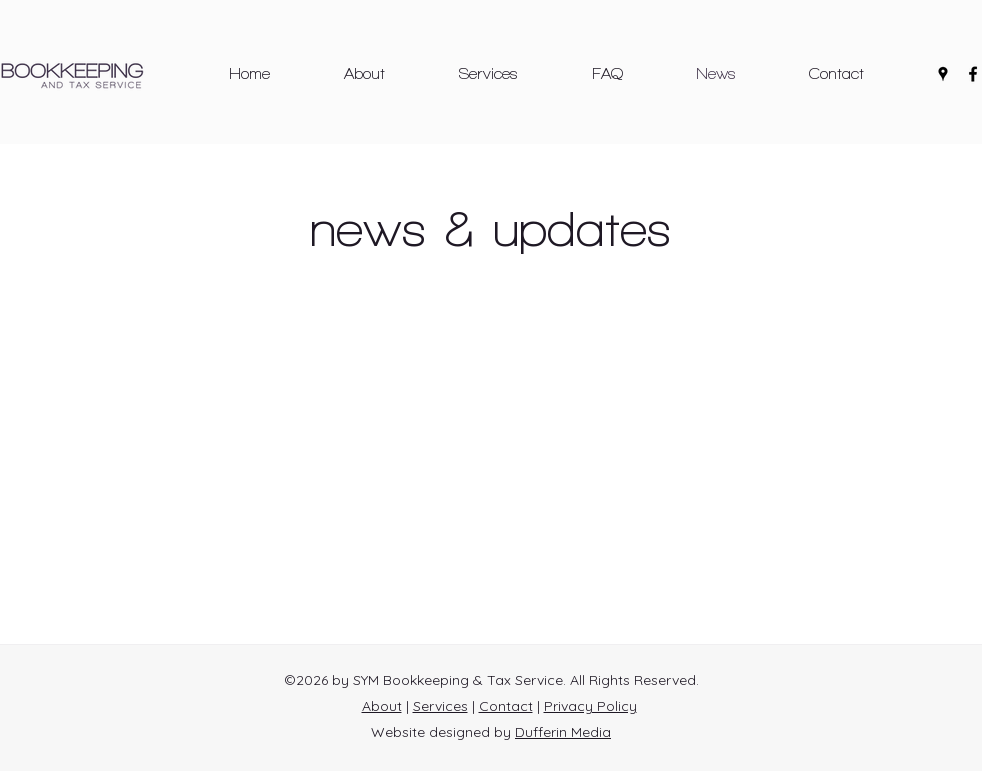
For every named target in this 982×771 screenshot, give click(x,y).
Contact (506, 706)
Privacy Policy (590, 706)
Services (440, 706)
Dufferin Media (563, 732)
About (382, 706)
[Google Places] (943, 74)
